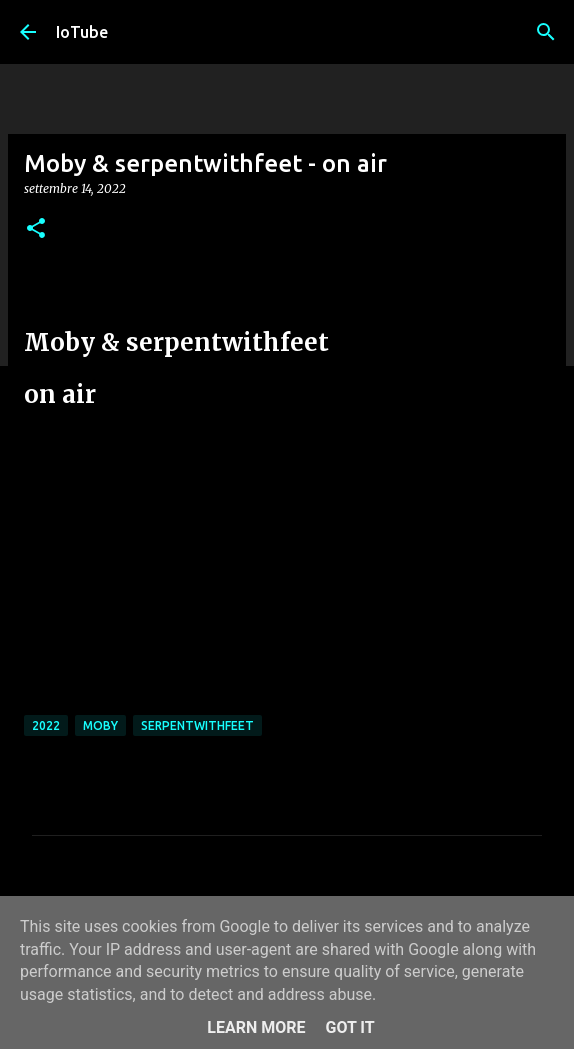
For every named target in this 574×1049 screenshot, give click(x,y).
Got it (349, 1027)
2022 (46, 725)
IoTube (82, 32)
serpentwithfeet (197, 725)
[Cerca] (546, 32)
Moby (100, 725)
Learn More (256, 1027)
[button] (36, 229)
